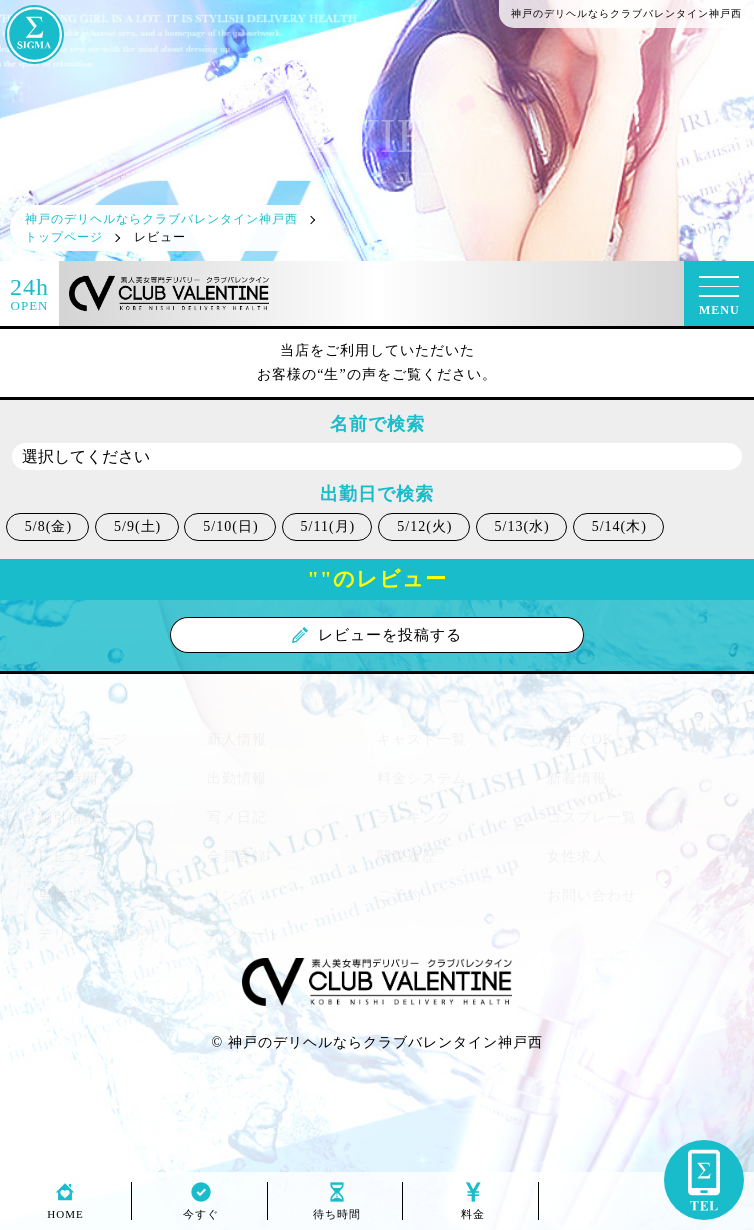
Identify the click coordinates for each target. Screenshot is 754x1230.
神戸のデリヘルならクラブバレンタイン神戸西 (385, 1042)
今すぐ (201, 1208)
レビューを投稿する (377, 635)
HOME (65, 1208)
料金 (473, 1208)
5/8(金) (48, 526)
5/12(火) (424, 526)
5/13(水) (522, 526)
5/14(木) (619, 526)
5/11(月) (328, 526)
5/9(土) (137, 526)
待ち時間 (337, 1208)
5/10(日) (230, 526)
